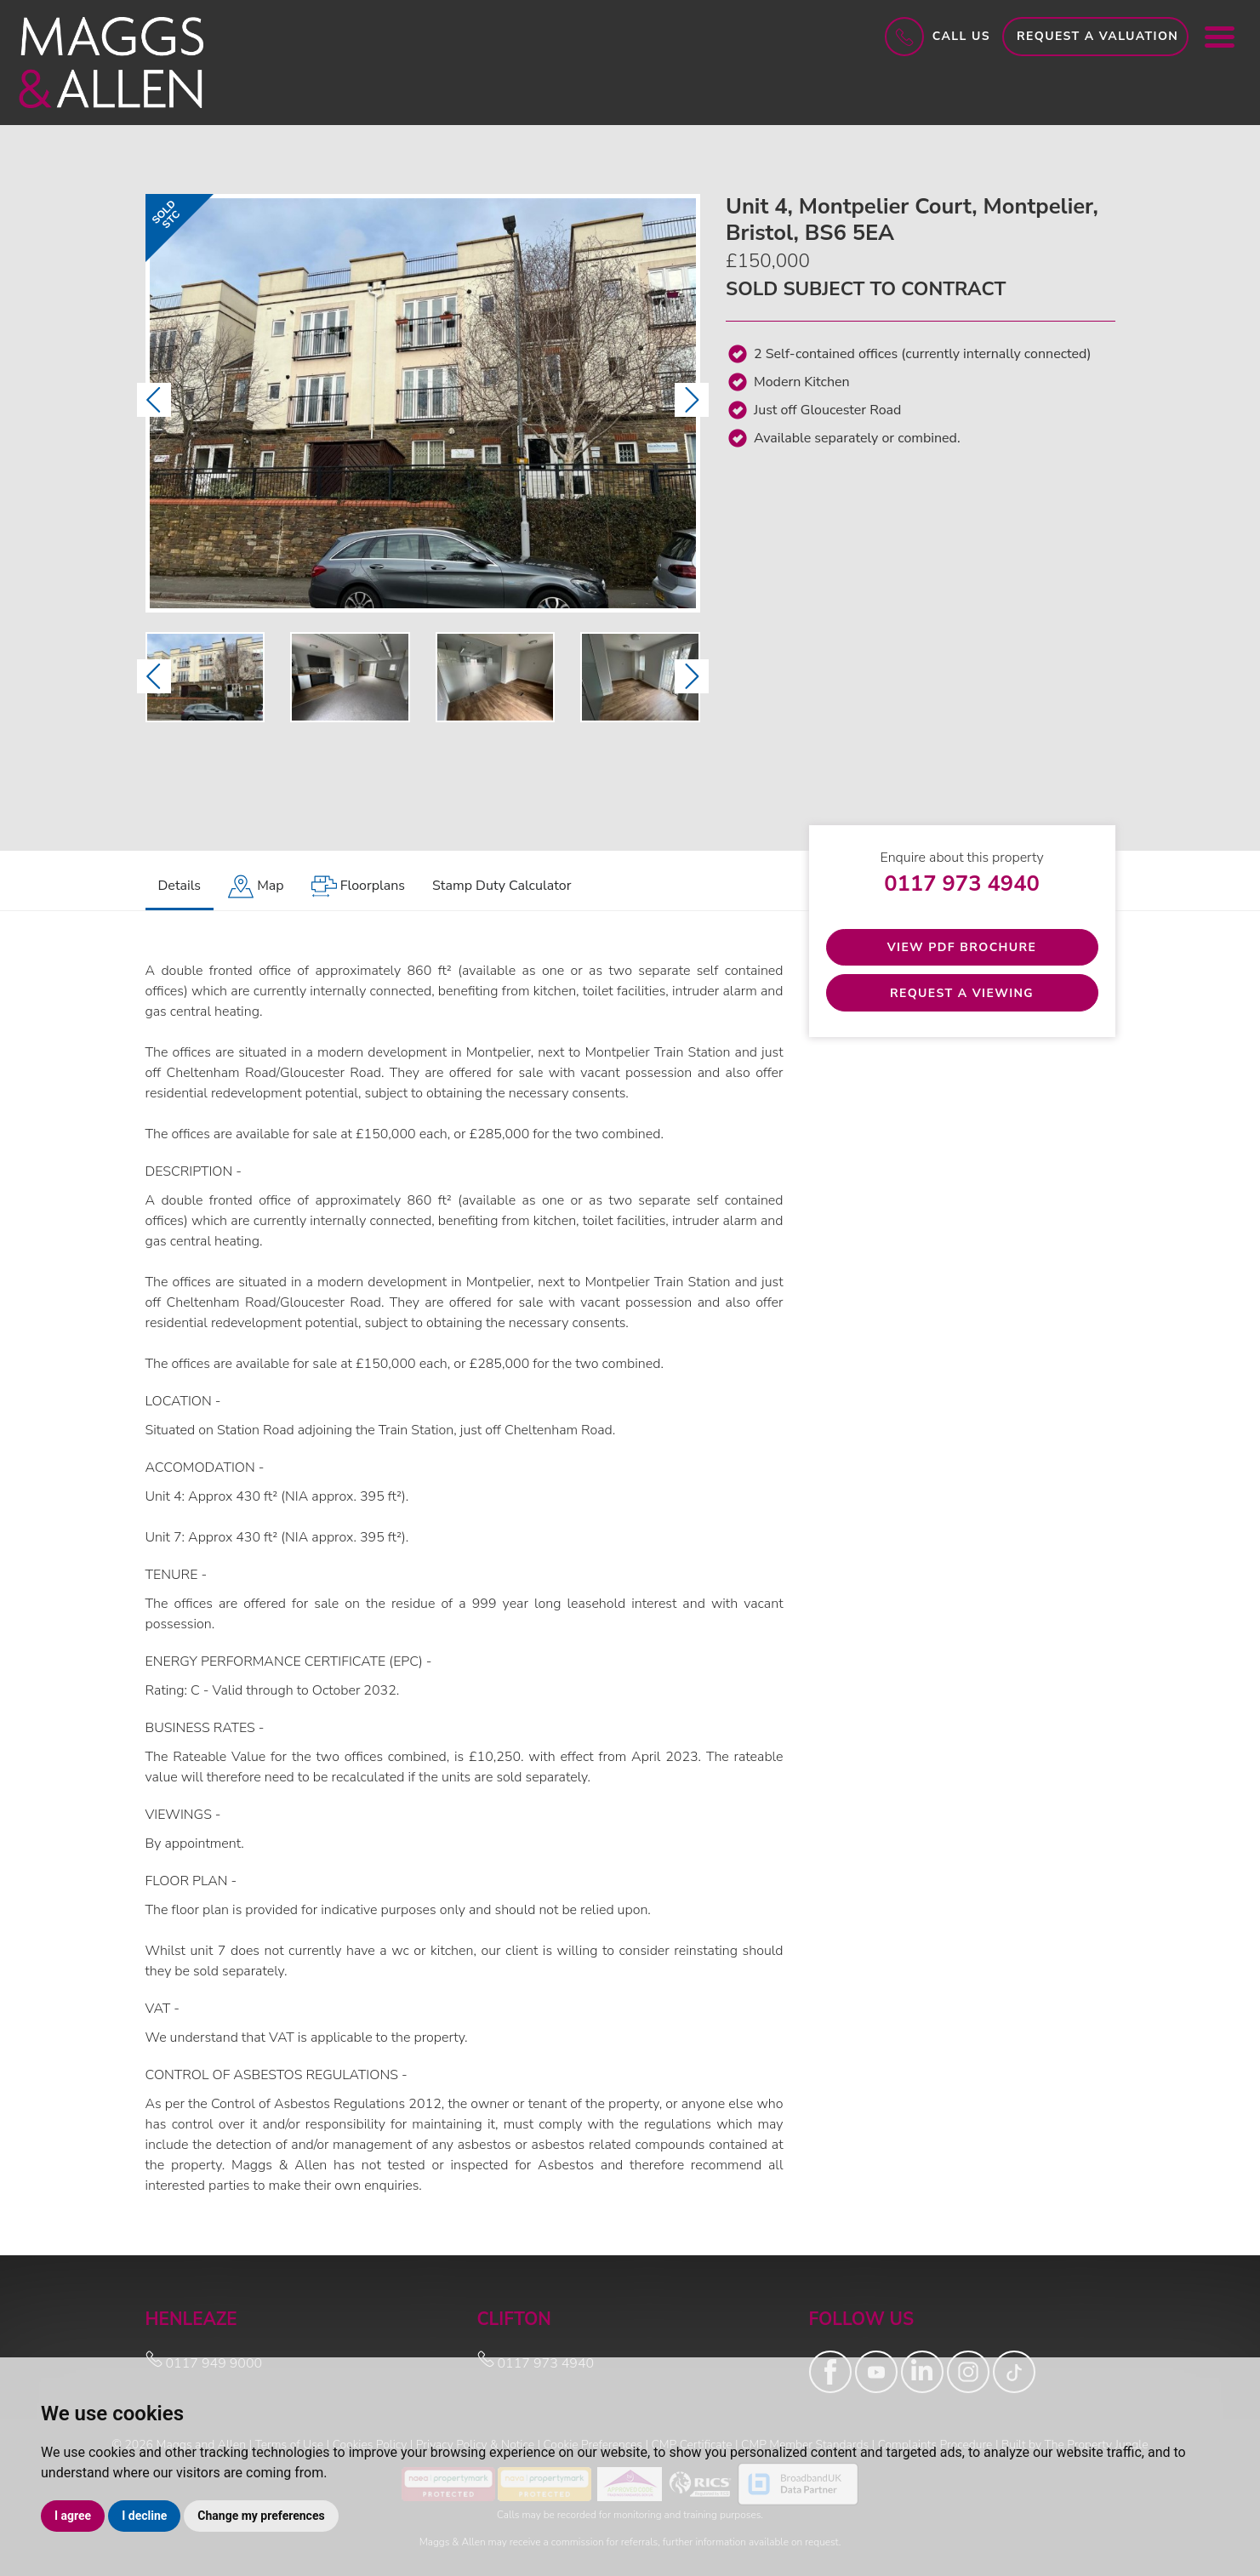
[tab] (256, 886)
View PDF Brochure (962, 947)
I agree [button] (72, 2515)
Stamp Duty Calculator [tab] (501, 885)
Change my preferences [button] (260, 2515)
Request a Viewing (962, 993)
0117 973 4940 (962, 883)
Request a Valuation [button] (1097, 36)
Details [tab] (180, 885)
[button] (154, 400)
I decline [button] (144, 2515)
